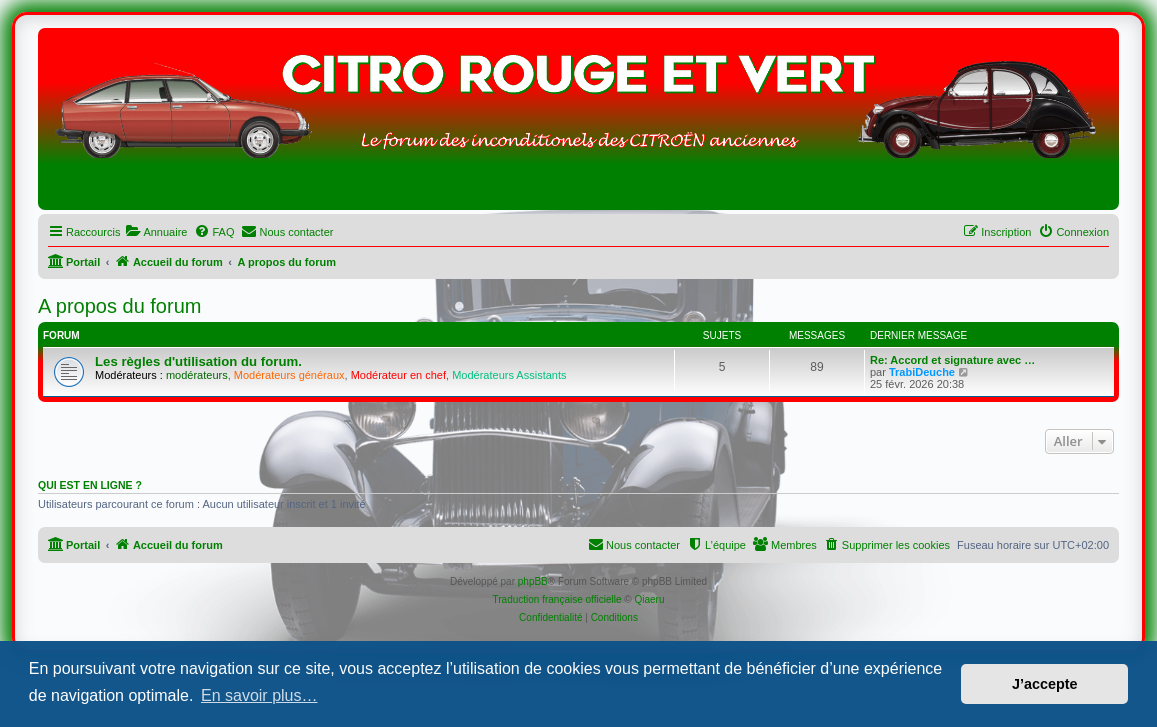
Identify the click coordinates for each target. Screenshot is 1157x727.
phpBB (533, 581)
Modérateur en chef (398, 375)
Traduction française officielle (557, 599)
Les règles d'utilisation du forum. (198, 361)
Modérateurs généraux (289, 375)
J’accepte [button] (1045, 684)
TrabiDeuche (922, 372)
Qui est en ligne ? (90, 485)
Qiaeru (649, 599)
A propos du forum (119, 306)
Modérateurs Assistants (509, 375)
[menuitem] (156, 232)
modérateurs (197, 375)
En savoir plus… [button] (259, 695)
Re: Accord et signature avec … (952, 360)
